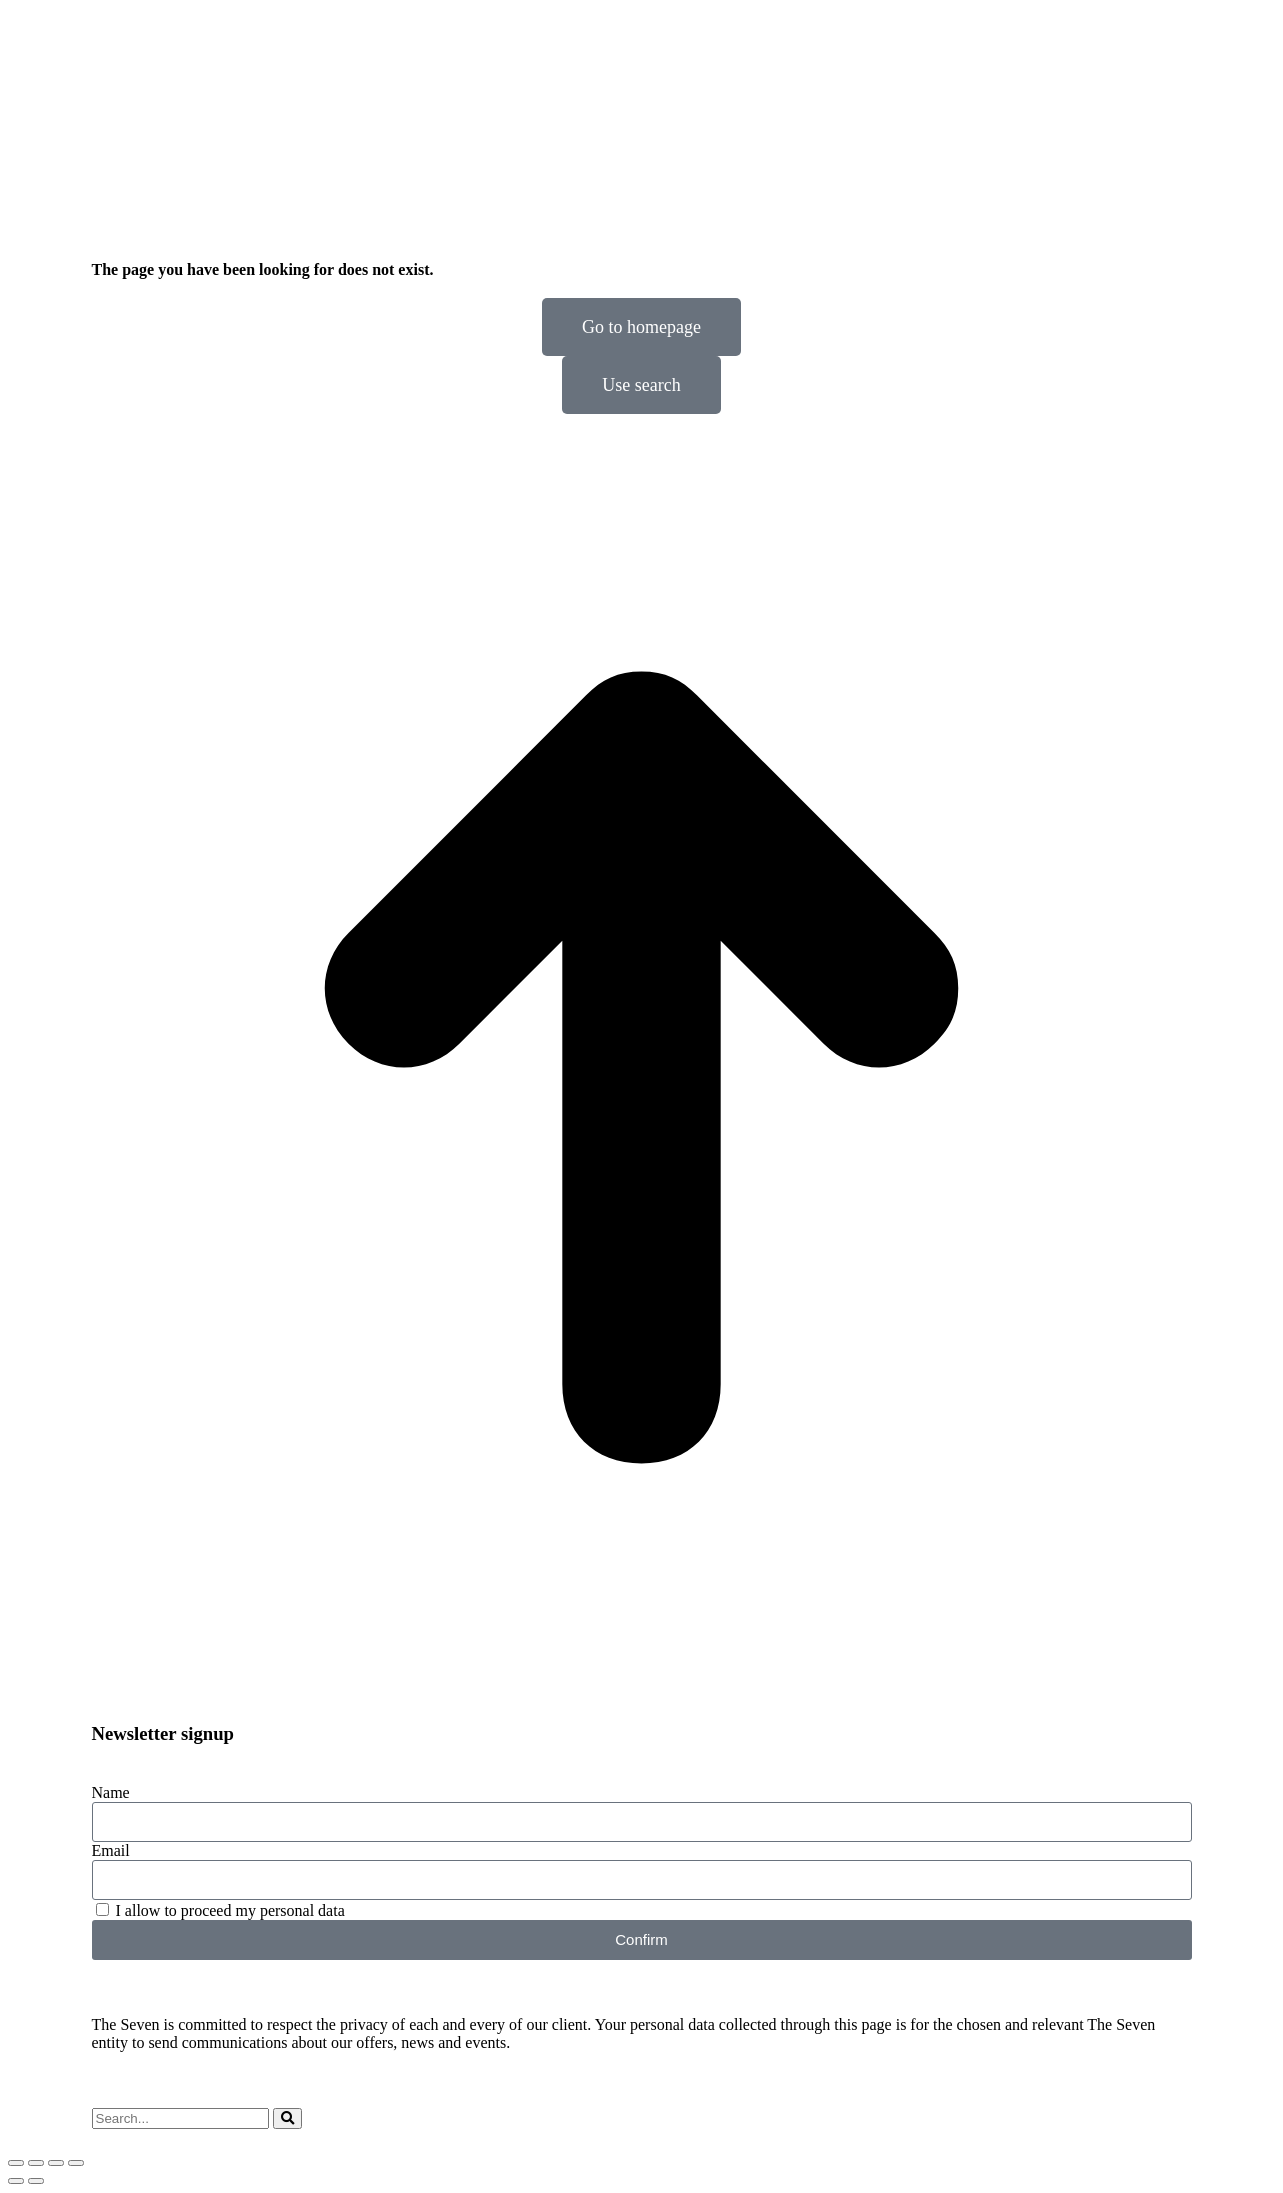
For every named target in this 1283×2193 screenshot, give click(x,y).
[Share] (36, 2163)
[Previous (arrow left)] (16, 2181)
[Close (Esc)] (16, 2163)
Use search (641, 385)
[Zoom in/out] (76, 2163)
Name (111, 1792)
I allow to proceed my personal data (230, 1910)
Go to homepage (641, 327)
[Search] (287, 2118)
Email (111, 1850)
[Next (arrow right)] (36, 2181)
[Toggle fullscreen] (56, 2163)
